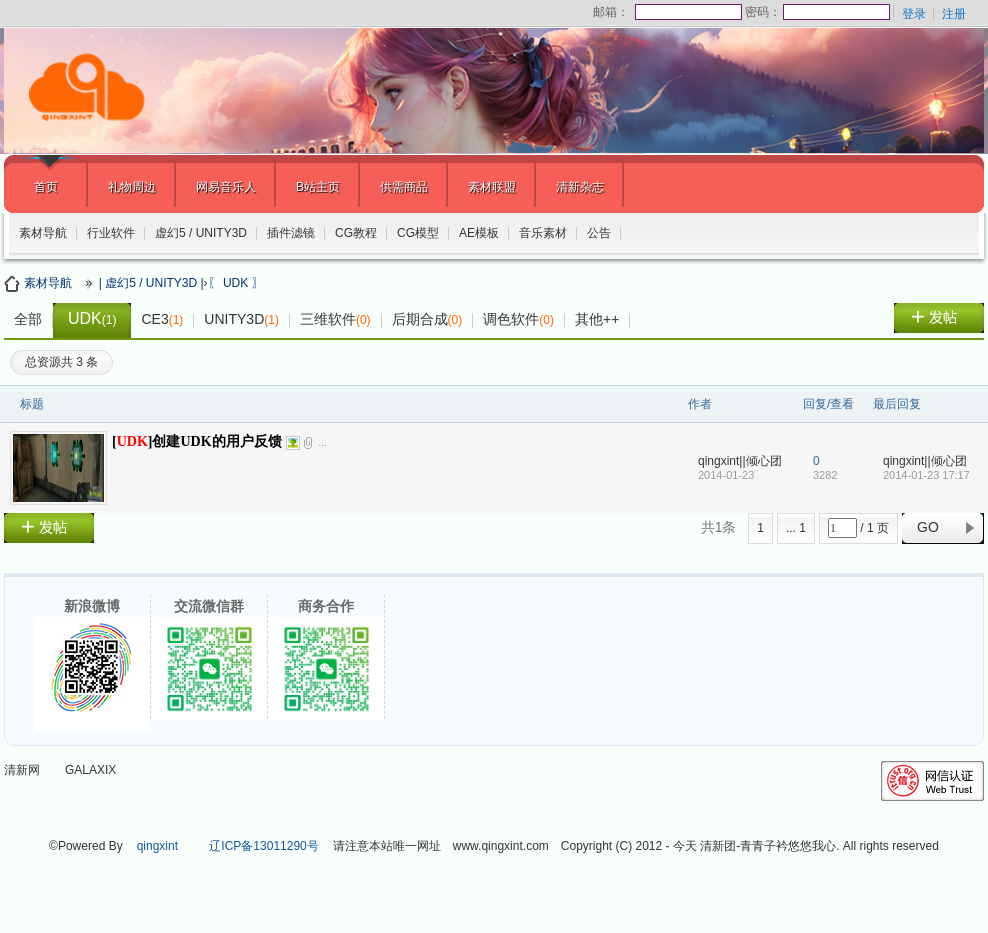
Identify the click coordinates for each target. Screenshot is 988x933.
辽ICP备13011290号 (263, 846)
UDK (92, 318)
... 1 (796, 528)
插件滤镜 (291, 233)
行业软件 (111, 233)
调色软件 (518, 319)
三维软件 (335, 319)
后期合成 (427, 319)
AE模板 (479, 233)
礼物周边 (132, 187)
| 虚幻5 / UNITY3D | (151, 283)
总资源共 (61, 362)
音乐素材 (543, 233)
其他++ (597, 319)
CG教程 (356, 233)
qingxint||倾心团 (740, 461)
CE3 (162, 319)
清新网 (22, 770)
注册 (954, 14)
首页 (46, 187)
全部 (28, 319)
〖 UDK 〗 (236, 283)
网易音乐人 (226, 187)
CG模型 (418, 233)
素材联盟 (492, 187)
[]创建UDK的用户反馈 (197, 441)
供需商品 (404, 187)
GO (928, 527)
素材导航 (43, 233)
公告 (599, 233)
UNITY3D (241, 319)
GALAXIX (90, 770)
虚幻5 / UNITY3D (201, 233)
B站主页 (318, 187)
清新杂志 (580, 187)
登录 (914, 14)
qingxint (157, 846)
